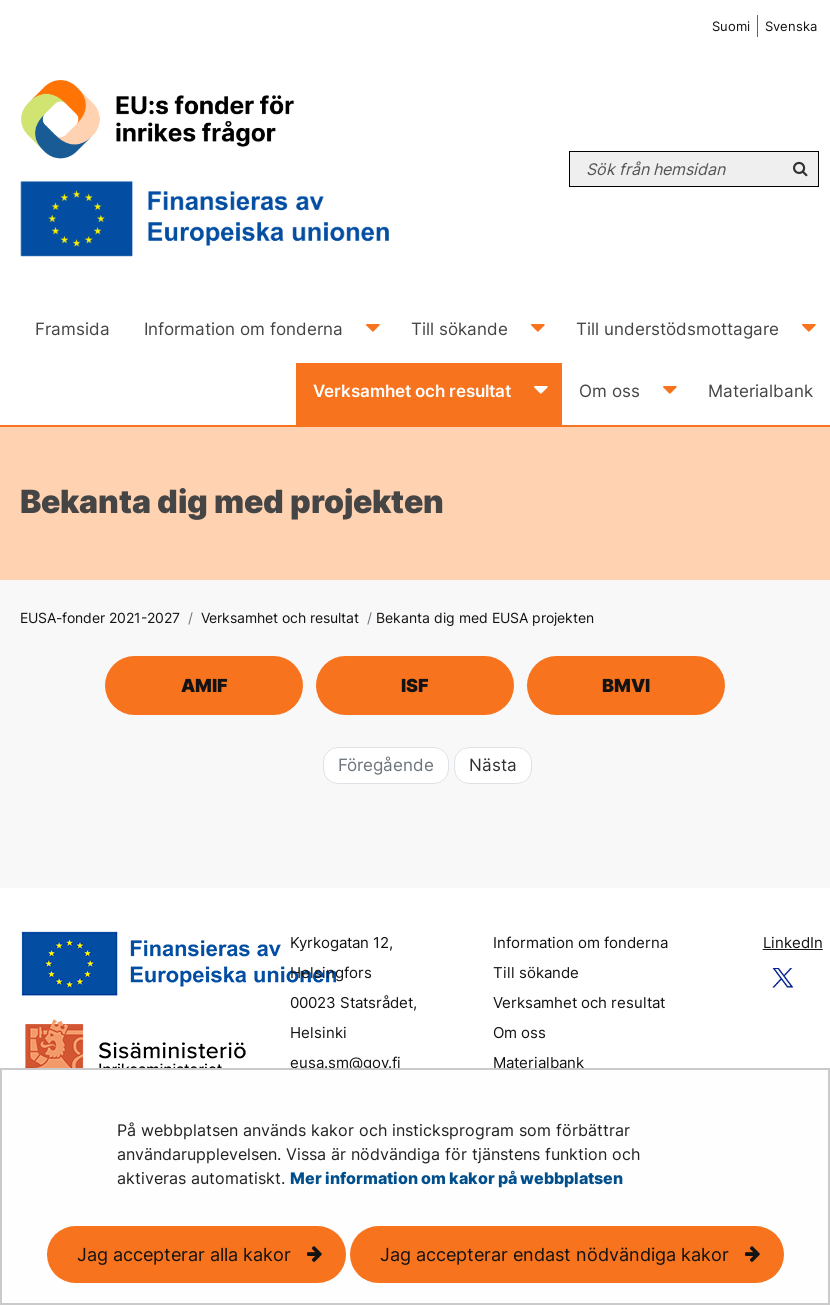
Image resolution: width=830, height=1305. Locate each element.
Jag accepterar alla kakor (184, 1254)
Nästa (493, 765)
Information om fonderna (580, 942)
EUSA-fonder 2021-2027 (100, 617)
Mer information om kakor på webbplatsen (456, 1178)
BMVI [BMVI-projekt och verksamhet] (626, 685)
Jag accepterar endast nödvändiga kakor (554, 1254)
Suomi (731, 26)
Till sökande (536, 972)
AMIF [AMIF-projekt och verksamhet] (204, 685)
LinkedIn (793, 942)
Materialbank (538, 1062)
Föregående (386, 765)
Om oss (519, 1032)
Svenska (791, 26)
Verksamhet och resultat (278, 617)
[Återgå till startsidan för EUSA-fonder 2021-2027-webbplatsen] (224, 169)
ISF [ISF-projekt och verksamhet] (415, 685)
